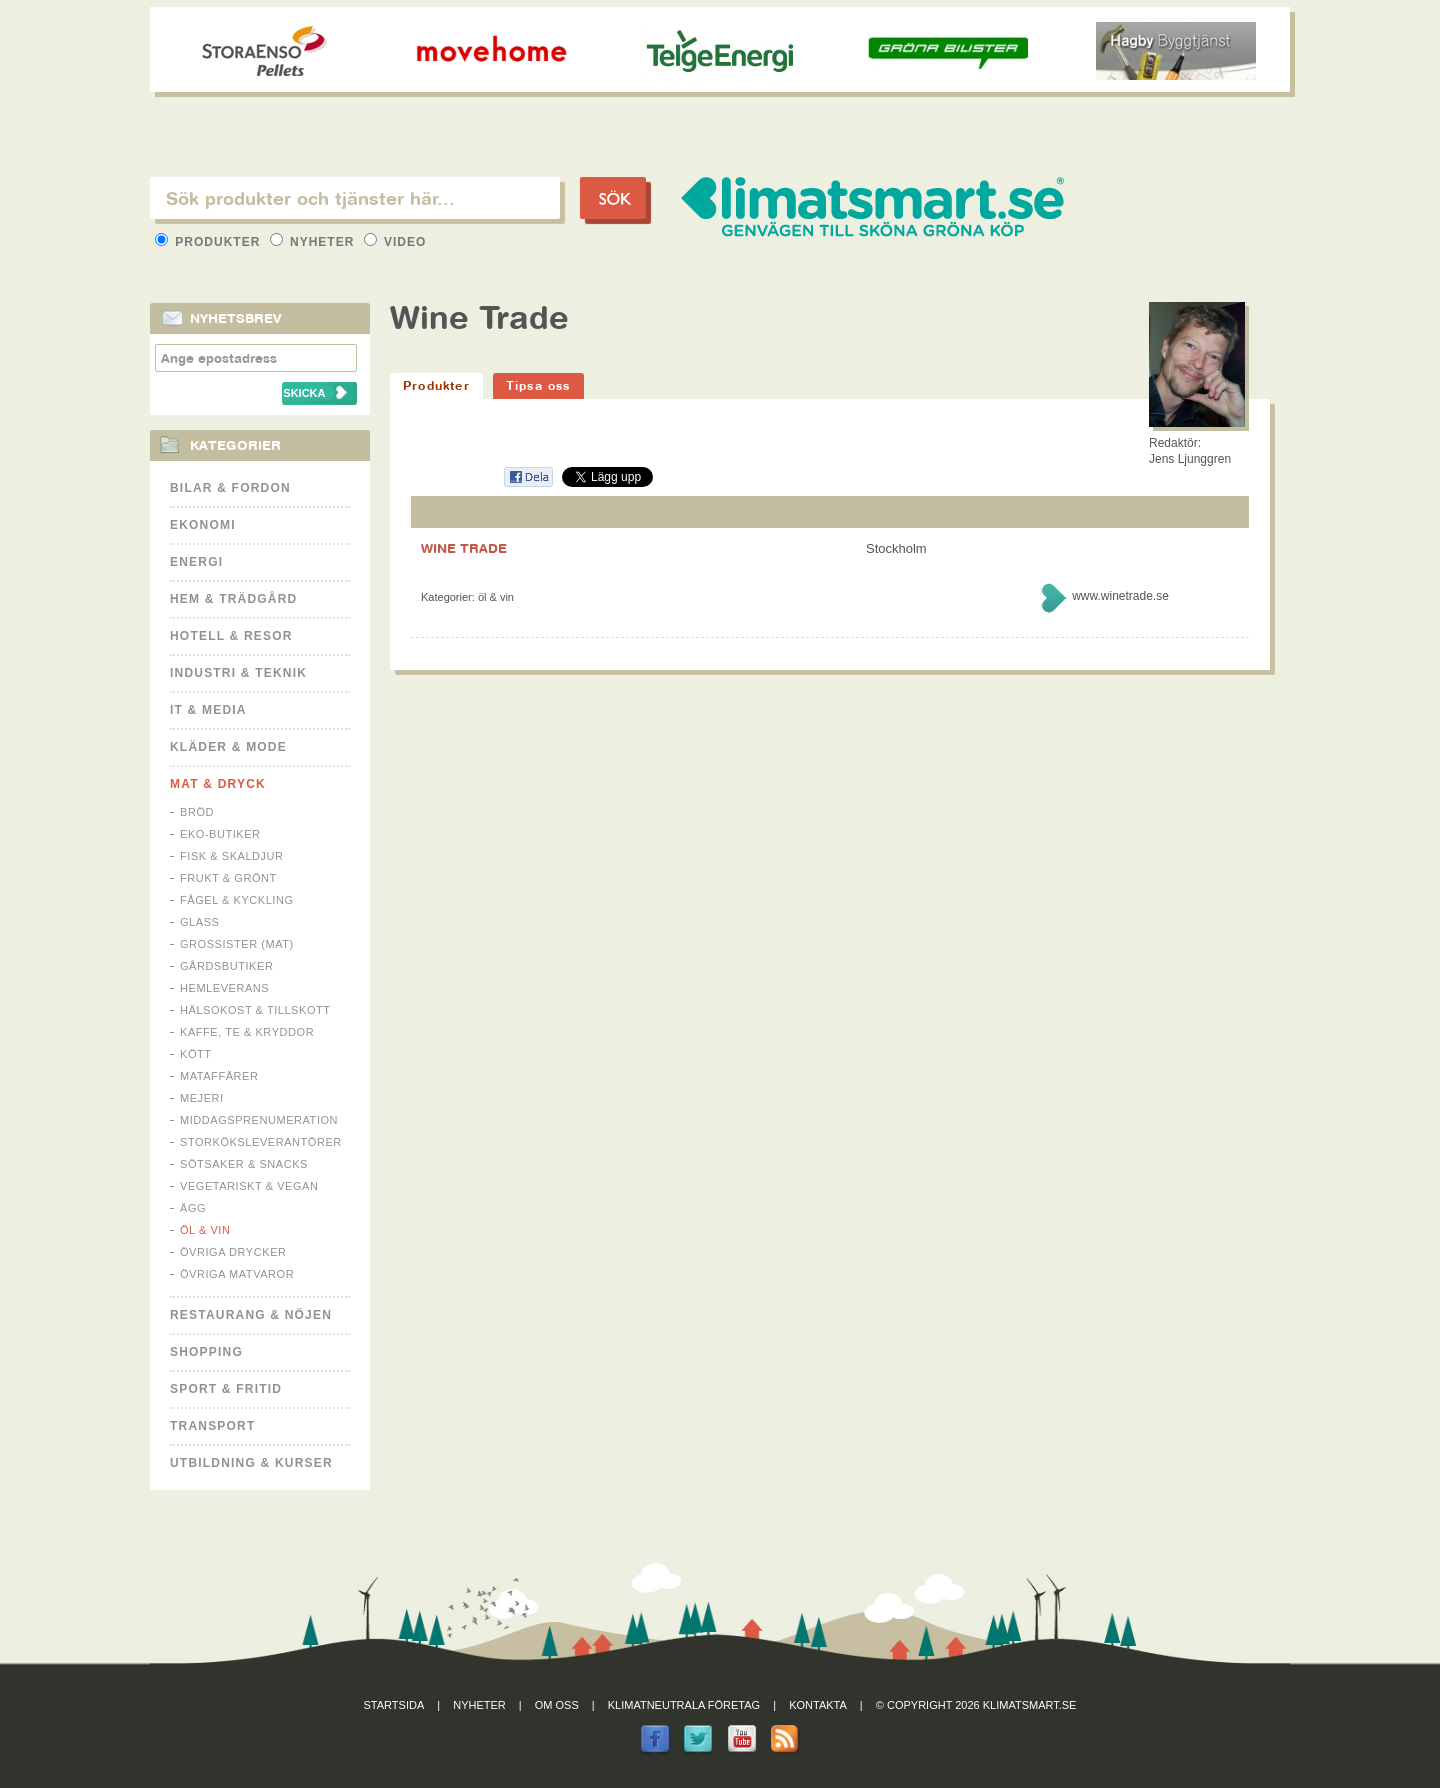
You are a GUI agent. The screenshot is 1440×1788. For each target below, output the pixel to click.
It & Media (208, 710)
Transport (212, 1426)
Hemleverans (224, 988)
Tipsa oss (538, 385)
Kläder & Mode (228, 747)
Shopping (206, 1352)
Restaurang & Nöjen (251, 1315)
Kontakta (818, 1705)
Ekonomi (203, 525)
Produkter (210, 242)
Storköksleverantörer (261, 1142)
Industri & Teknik (238, 673)
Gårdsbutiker (226, 966)
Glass (199, 922)
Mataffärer (219, 1076)
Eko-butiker (220, 834)
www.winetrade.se (1120, 596)
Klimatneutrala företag (684, 1705)
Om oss (557, 1705)
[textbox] (355, 198)
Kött (196, 1054)
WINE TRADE (464, 548)
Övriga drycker (233, 1252)
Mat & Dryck (218, 784)
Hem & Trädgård (233, 599)
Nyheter (314, 242)
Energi (196, 562)
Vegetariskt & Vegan (249, 1186)
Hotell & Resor (231, 636)
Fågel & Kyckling (237, 900)
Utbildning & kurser (251, 1463)
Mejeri (202, 1098)
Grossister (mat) (237, 944)
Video (395, 242)
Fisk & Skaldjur (232, 856)
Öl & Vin (205, 1230)
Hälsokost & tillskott (255, 1010)
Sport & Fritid (226, 1389)
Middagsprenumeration (259, 1120)
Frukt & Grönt (228, 878)
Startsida (394, 1705)
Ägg (193, 1208)
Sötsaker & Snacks (244, 1164)
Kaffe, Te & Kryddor (247, 1032)
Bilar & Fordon (230, 488)
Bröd (197, 812)
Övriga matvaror (237, 1274)
